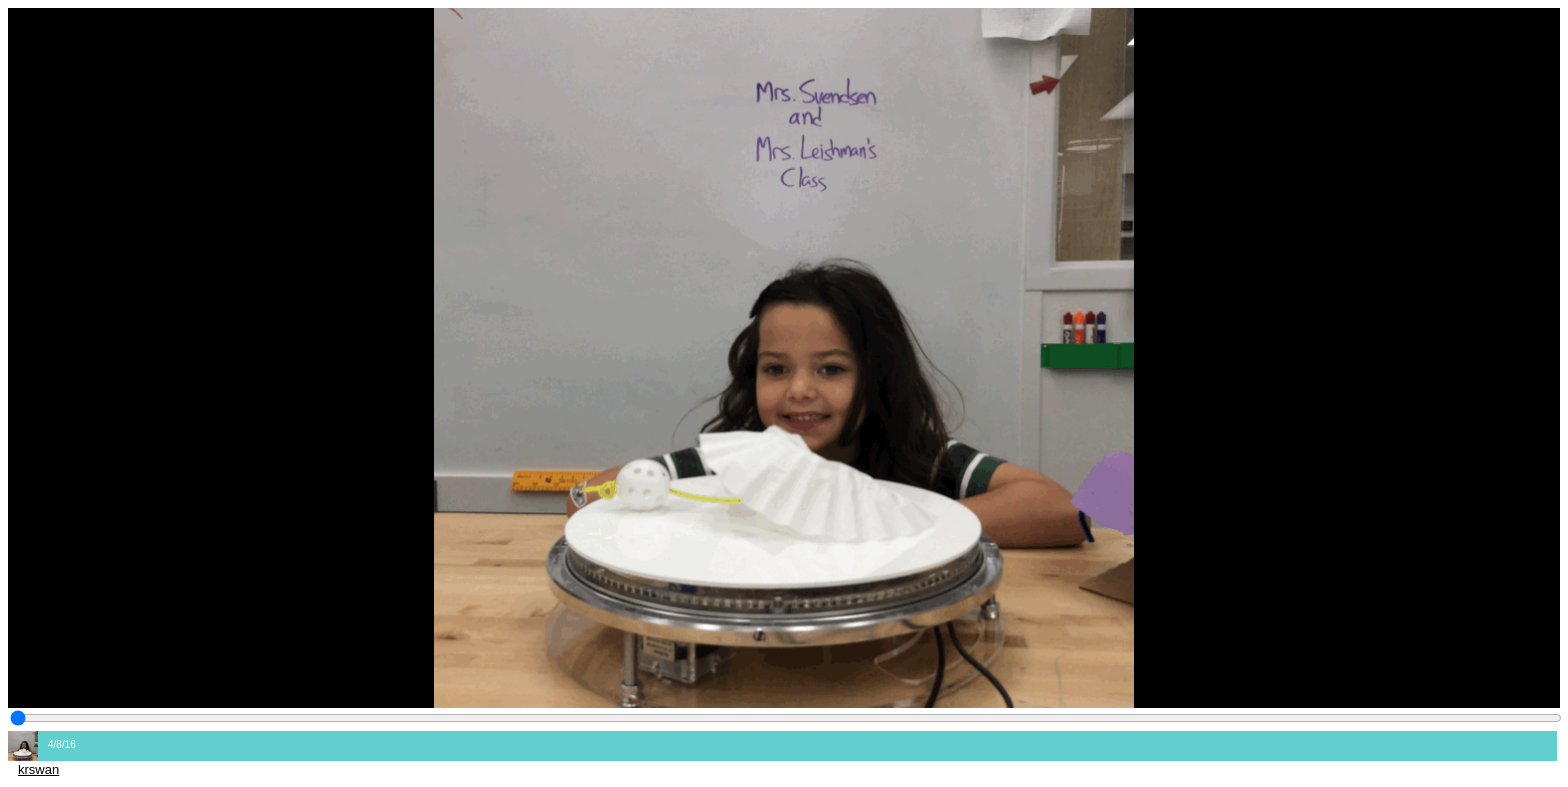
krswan (38, 769)
